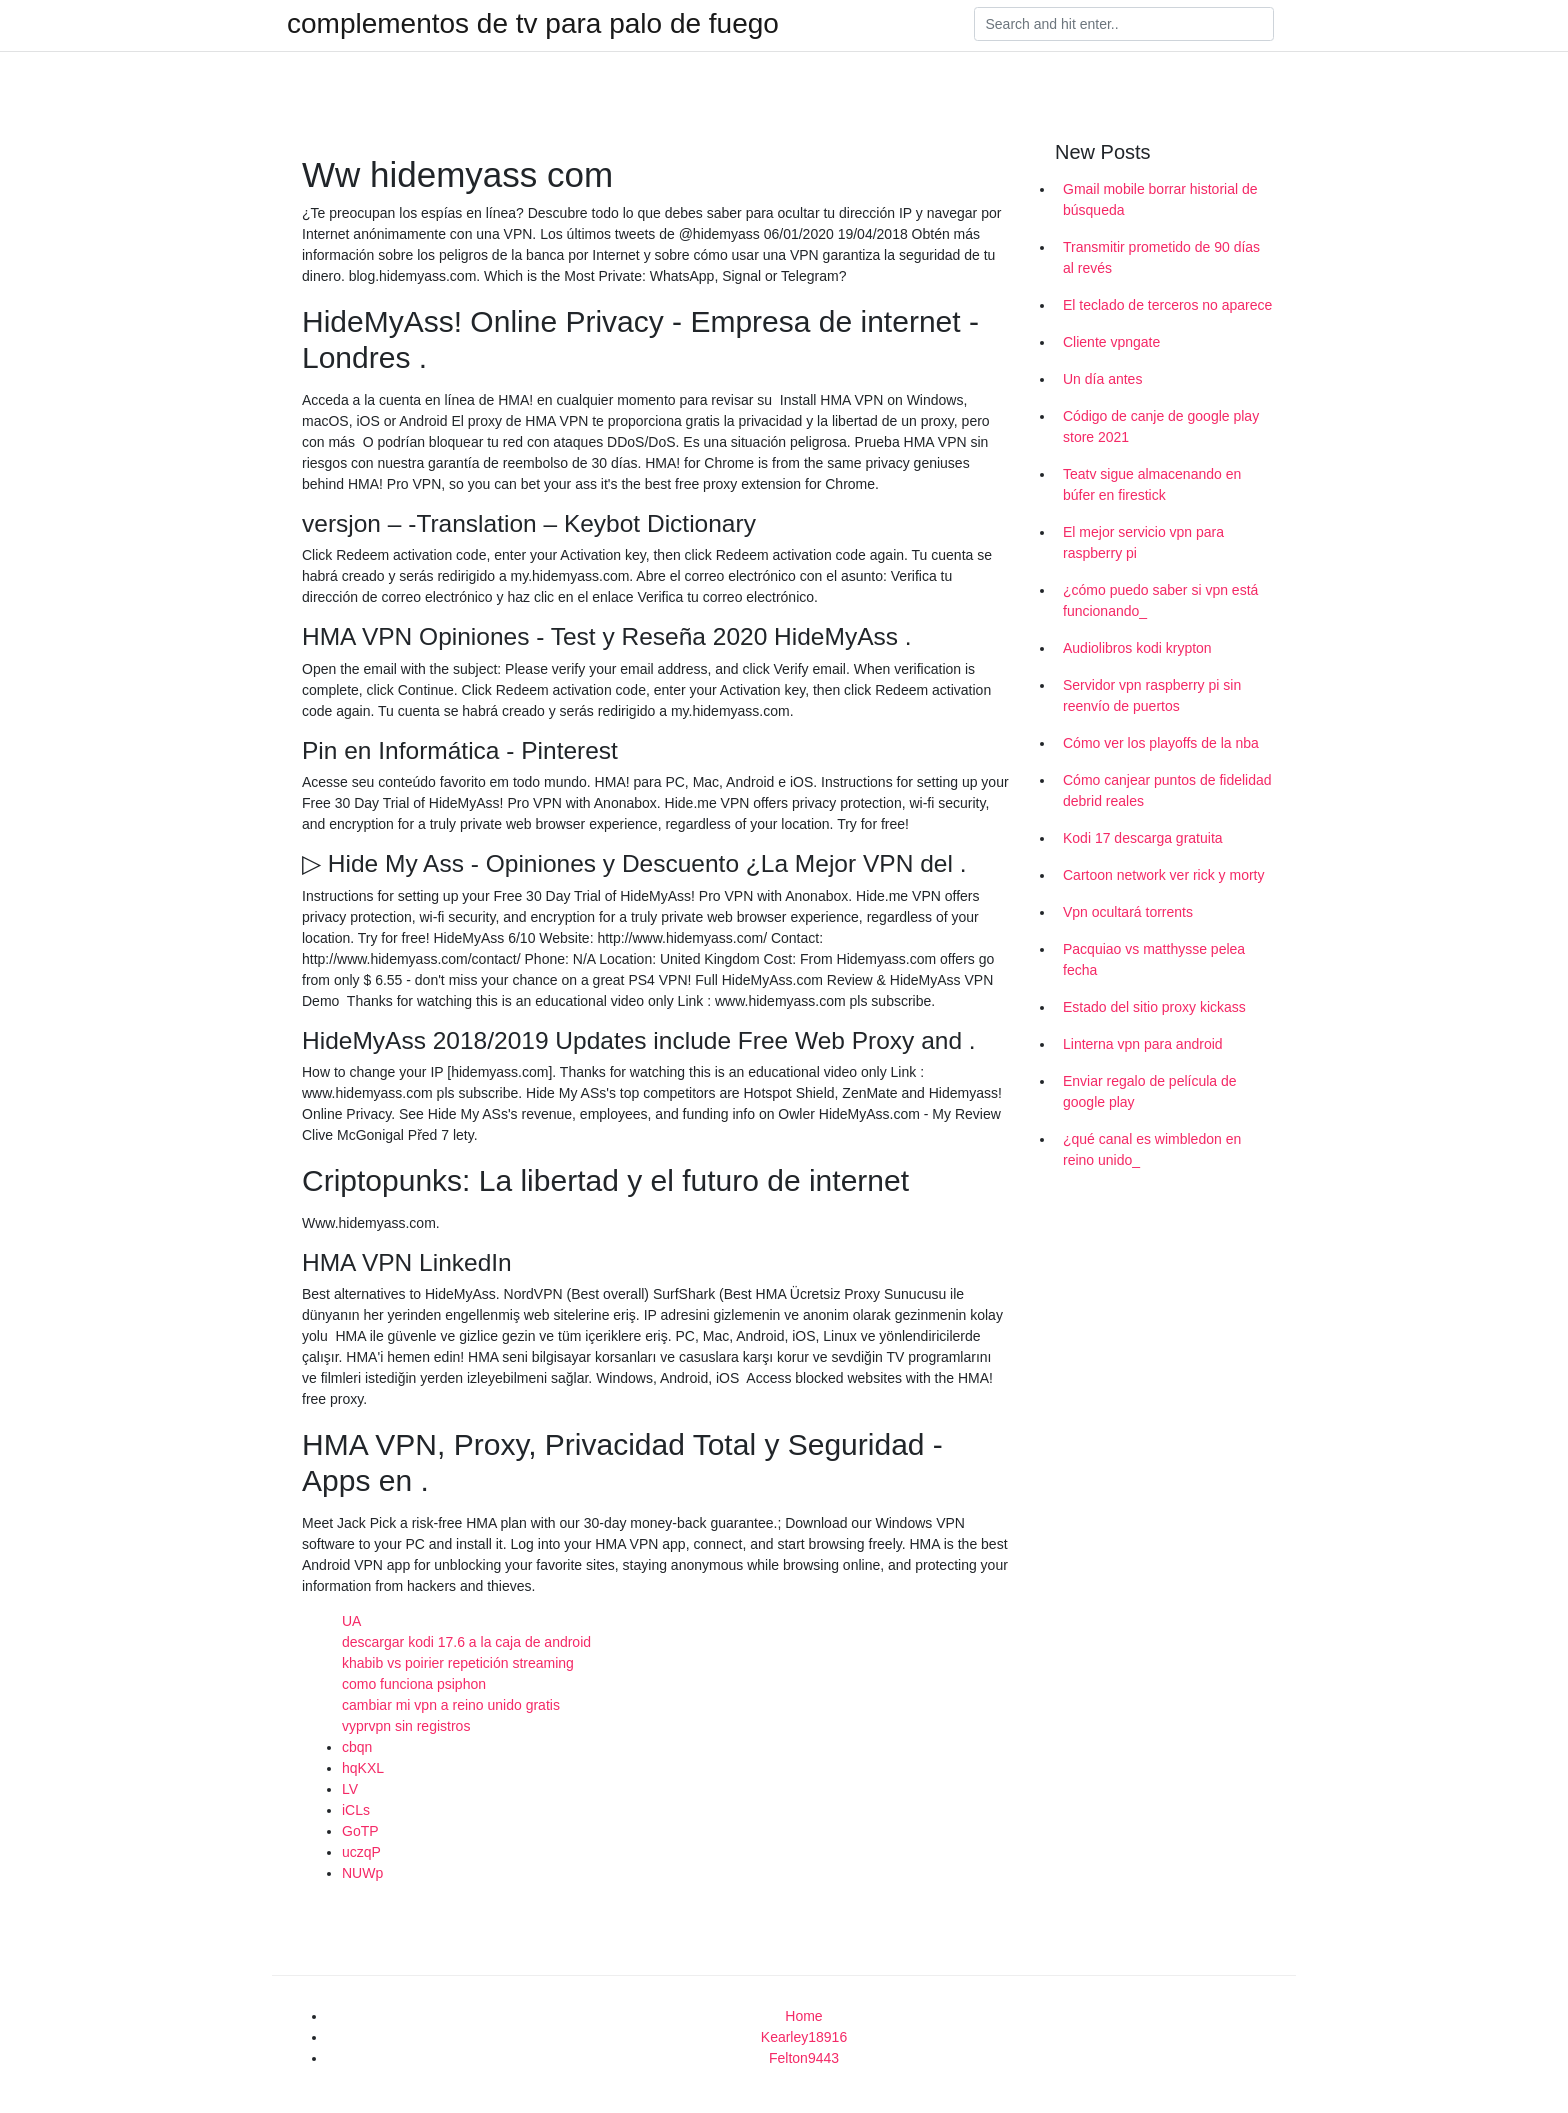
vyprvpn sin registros (406, 1726)
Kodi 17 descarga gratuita (1143, 838)
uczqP (361, 1852)
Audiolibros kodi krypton (1137, 648)
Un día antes (1102, 379)
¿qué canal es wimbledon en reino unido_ (1152, 1149)
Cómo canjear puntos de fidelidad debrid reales (1167, 790)
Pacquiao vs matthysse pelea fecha (1154, 959)
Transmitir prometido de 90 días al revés (1161, 257)
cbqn (357, 1747)
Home (803, 2016)
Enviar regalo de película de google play (1150, 1091)
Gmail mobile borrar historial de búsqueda (1160, 199)
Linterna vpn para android (1143, 1044)
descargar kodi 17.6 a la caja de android (466, 1642)
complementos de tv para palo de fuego (533, 24)
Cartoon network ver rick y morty (1164, 875)
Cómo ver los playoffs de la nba (1161, 743)
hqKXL (363, 1768)
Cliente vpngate (1111, 342)
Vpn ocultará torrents (1128, 912)
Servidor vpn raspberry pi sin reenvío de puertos (1152, 695)
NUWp (362, 1873)
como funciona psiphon (414, 1684)
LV (350, 1789)
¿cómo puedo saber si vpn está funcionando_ (1160, 600)
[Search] (1124, 24)
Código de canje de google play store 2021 (1161, 426)
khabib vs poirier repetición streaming (458, 1663)
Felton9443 (804, 2058)
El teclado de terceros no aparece (1167, 305)
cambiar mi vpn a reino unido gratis (451, 1705)
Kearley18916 (804, 2037)
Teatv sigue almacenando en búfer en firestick (1152, 484)
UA (351, 1621)
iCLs (356, 1810)
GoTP (360, 1831)
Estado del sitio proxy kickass (1154, 1007)
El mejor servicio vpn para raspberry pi (1143, 542)
